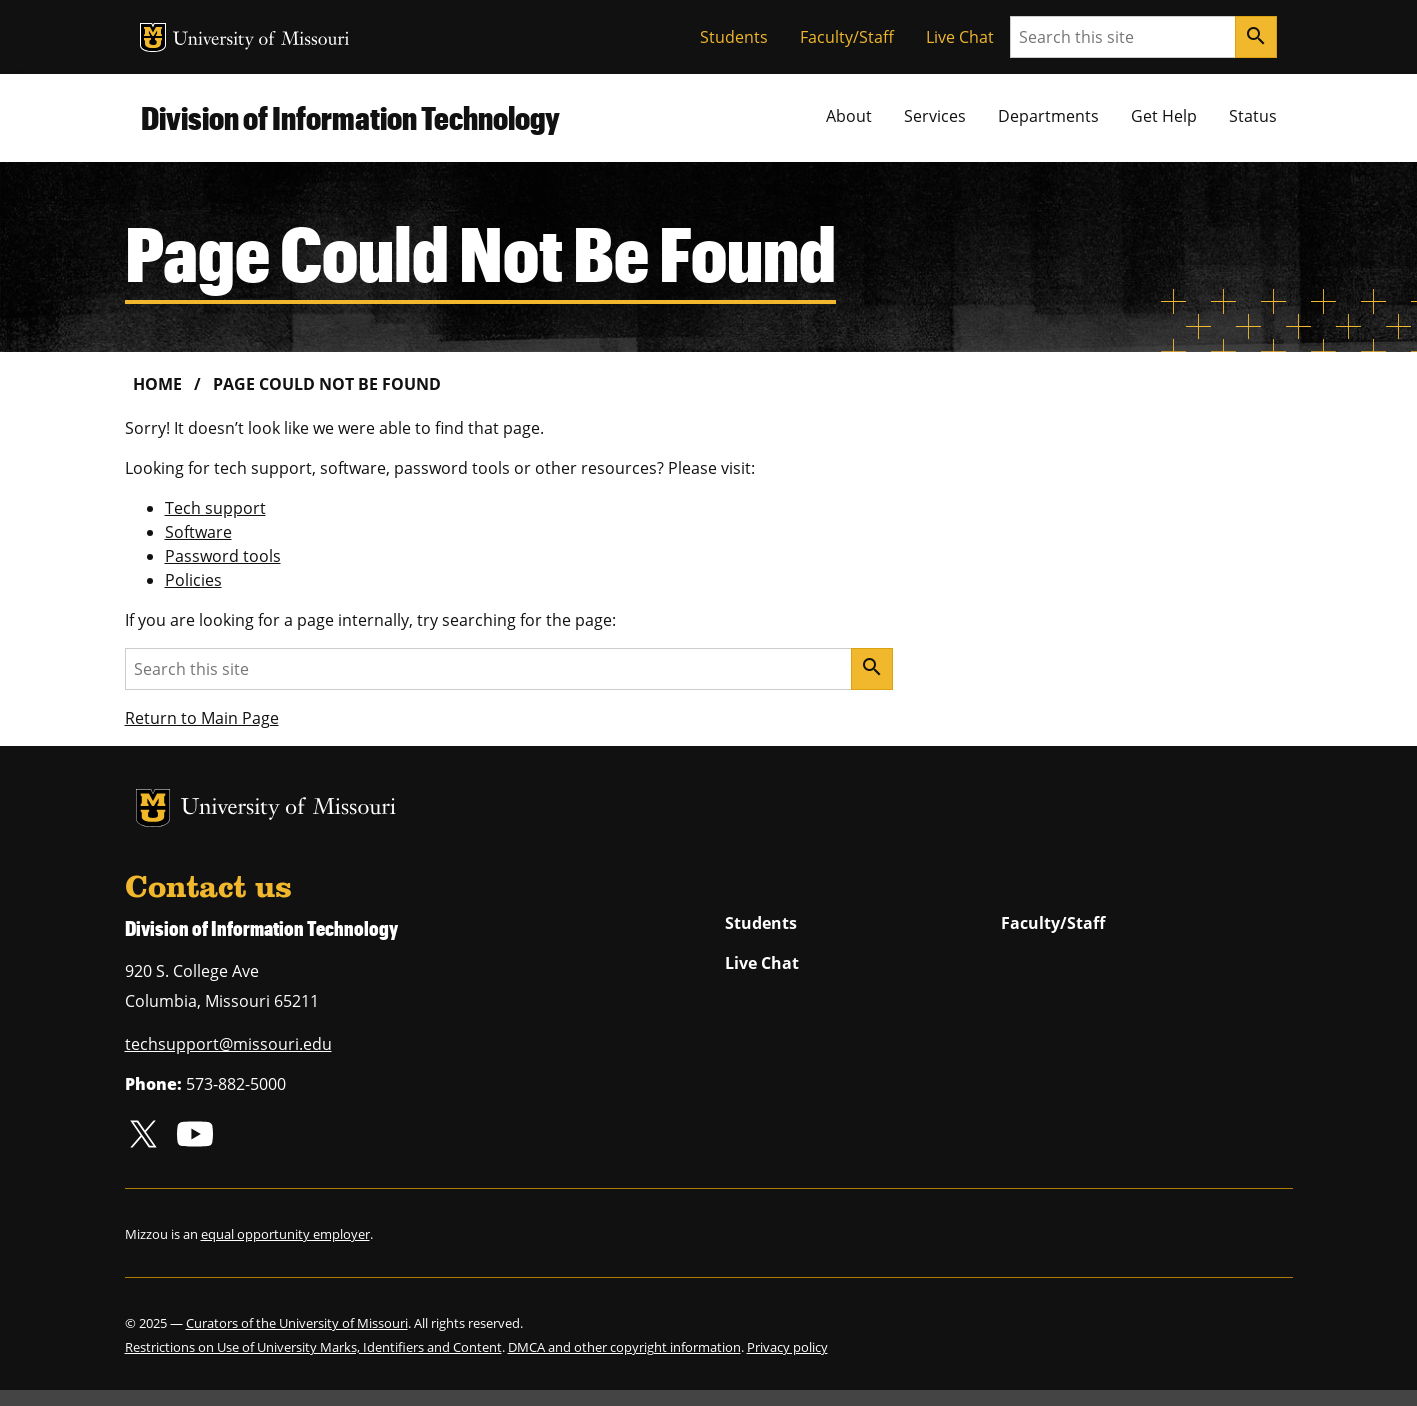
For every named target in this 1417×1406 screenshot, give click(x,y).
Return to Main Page (202, 718)
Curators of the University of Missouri (297, 1323)
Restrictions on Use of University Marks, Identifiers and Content (313, 1347)
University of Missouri (261, 40)
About (849, 116)
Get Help (1164, 116)
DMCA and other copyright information (624, 1347)
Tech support (215, 508)
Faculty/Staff (847, 37)
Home (157, 384)
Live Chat (960, 37)
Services (935, 116)
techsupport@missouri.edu (228, 1044)
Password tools (223, 556)
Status (1253, 116)
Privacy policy (787, 1347)
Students (734, 37)
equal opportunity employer (285, 1234)
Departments (1048, 116)
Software (198, 532)
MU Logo (153, 37)
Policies (193, 580)
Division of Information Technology (350, 117)
